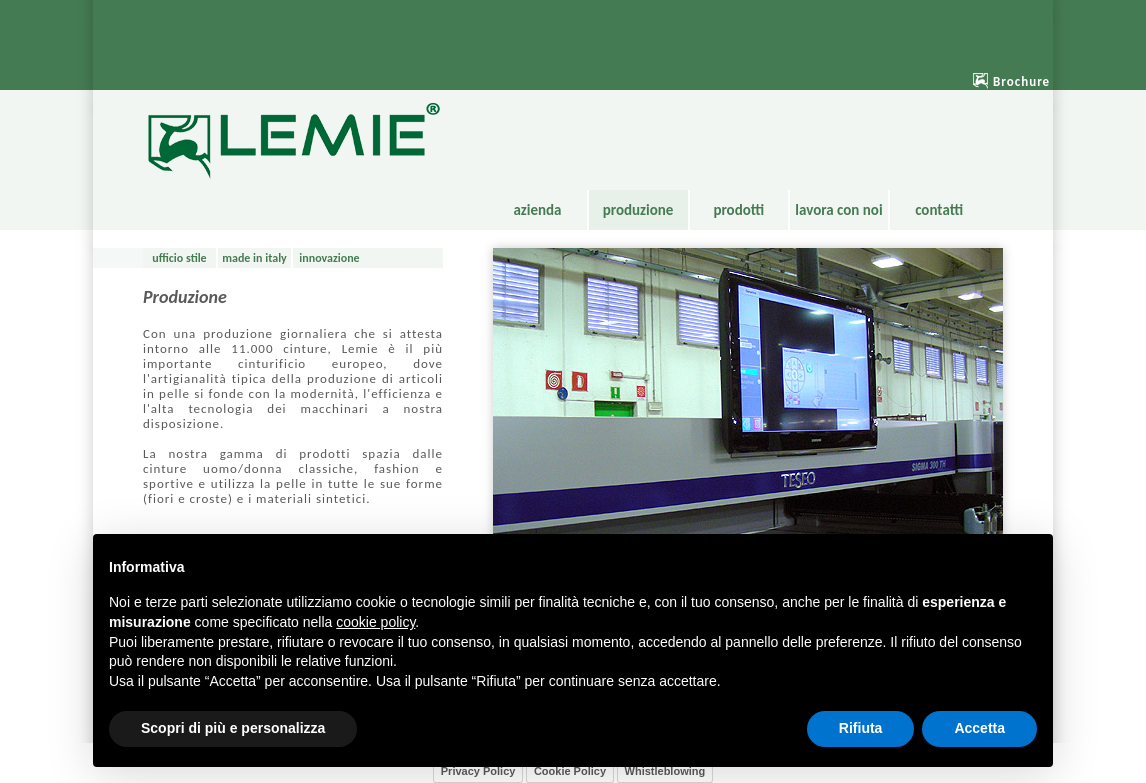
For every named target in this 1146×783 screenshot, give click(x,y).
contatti (939, 210)
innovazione (329, 258)
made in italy (254, 258)
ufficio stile (179, 258)
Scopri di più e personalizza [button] (233, 728)
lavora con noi (838, 210)
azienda (537, 210)
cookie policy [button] (375, 622)
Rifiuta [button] (861, 728)
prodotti (738, 210)
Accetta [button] (979, 728)
